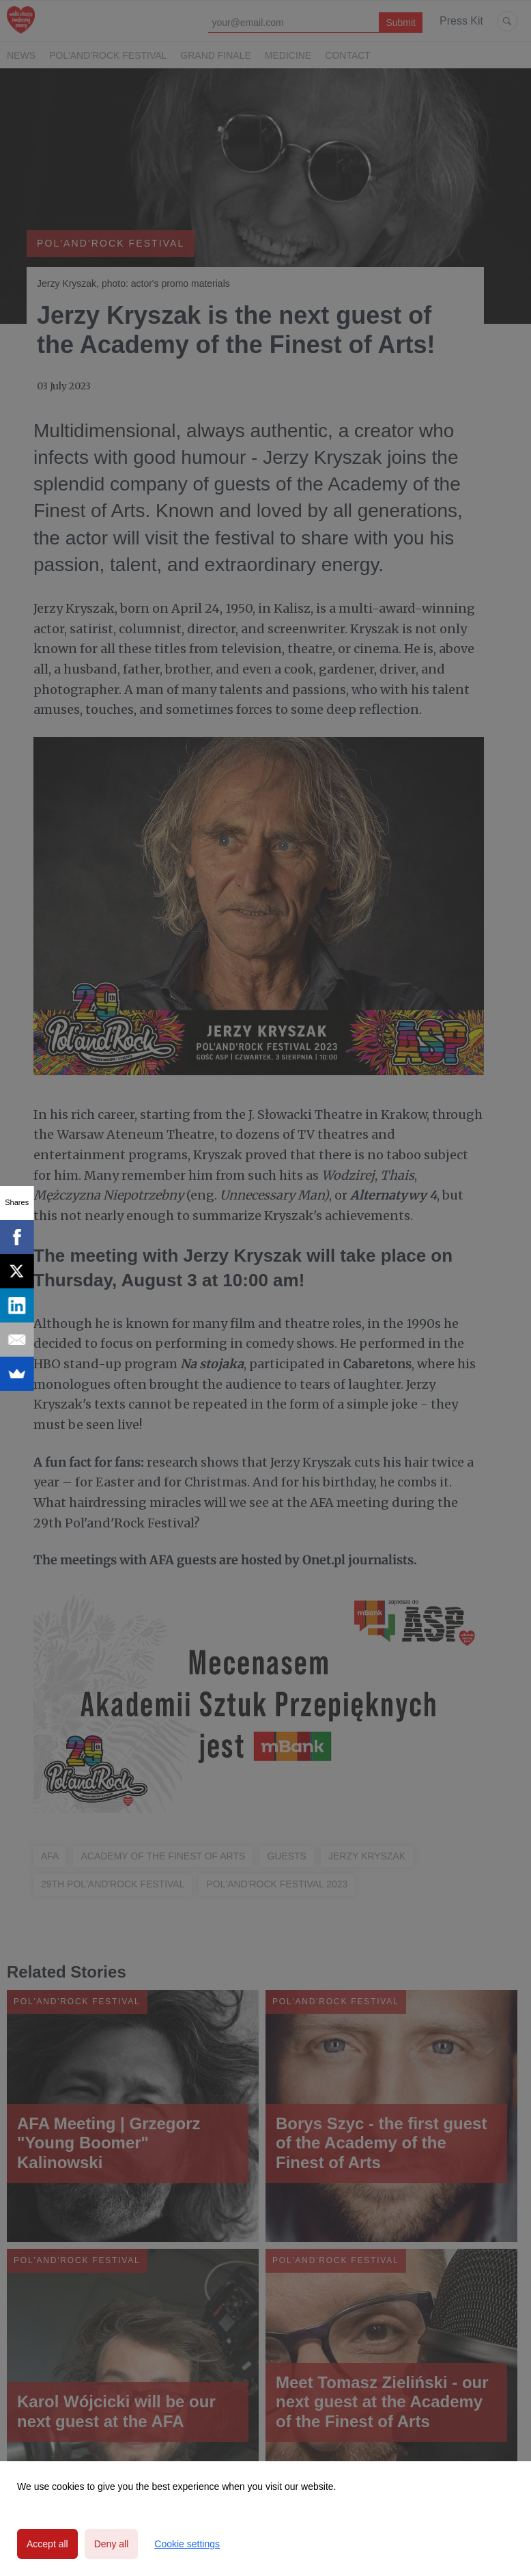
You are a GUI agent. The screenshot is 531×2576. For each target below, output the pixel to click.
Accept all (47, 2543)
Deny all (111, 2543)
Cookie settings (187, 2543)
